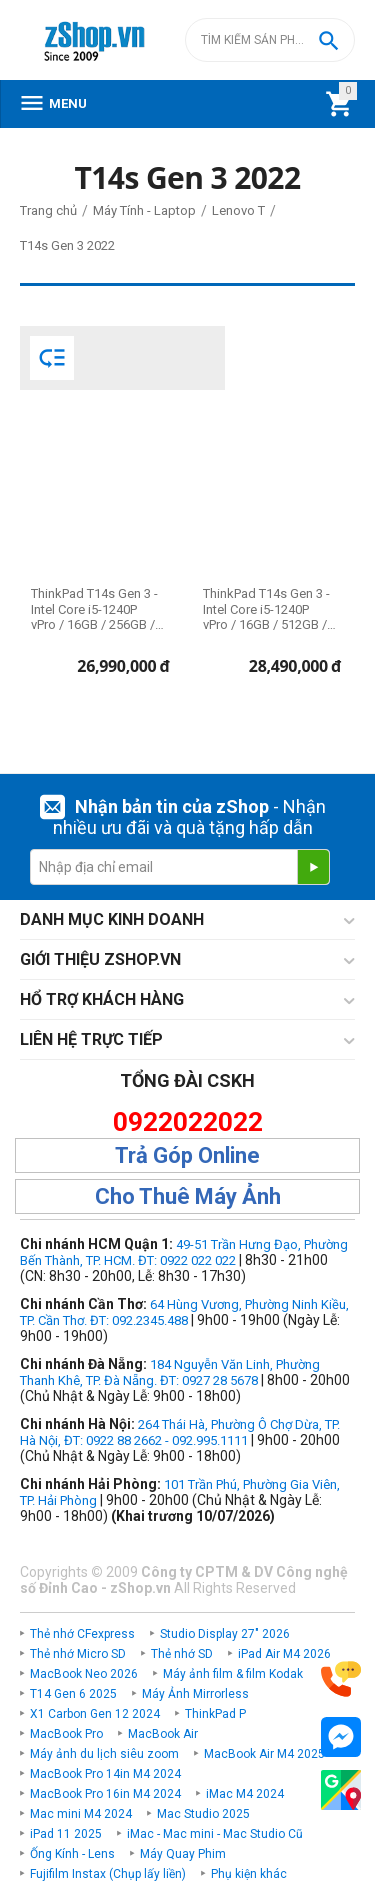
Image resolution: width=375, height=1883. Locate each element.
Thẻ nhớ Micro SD (78, 1654)
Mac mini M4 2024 (81, 1814)
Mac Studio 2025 (203, 1814)
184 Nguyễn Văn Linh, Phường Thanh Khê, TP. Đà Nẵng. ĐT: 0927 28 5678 (170, 1372)
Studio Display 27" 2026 (225, 1634)
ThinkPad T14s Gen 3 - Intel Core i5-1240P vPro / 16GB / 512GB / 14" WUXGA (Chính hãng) (266, 609)
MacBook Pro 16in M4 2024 (105, 1794)
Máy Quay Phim (183, 1854)
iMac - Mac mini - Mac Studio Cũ (215, 1834)
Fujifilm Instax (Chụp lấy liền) (108, 1874)
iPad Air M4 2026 (284, 1654)
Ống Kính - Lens (72, 1854)
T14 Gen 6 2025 (73, 1694)
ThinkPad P (215, 1714)
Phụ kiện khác (249, 1874)
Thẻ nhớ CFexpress (82, 1634)
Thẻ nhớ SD (182, 1654)
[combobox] (270, 40)
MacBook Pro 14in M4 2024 (105, 1774)
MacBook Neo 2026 (84, 1674)
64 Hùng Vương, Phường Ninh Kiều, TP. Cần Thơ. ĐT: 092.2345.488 (184, 1312)
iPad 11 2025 (66, 1834)
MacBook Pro (66, 1734)
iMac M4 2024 (245, 1794)
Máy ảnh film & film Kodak (233, 1674)
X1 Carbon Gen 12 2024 (95, 1714)
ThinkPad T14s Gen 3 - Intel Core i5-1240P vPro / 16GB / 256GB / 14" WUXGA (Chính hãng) (94, 609)
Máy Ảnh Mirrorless (195, 1694)
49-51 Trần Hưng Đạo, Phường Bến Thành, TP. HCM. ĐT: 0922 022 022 (184, 1252)
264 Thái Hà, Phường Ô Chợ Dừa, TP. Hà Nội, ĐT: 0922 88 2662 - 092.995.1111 (180, 1432)
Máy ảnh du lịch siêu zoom (104, 1754)
